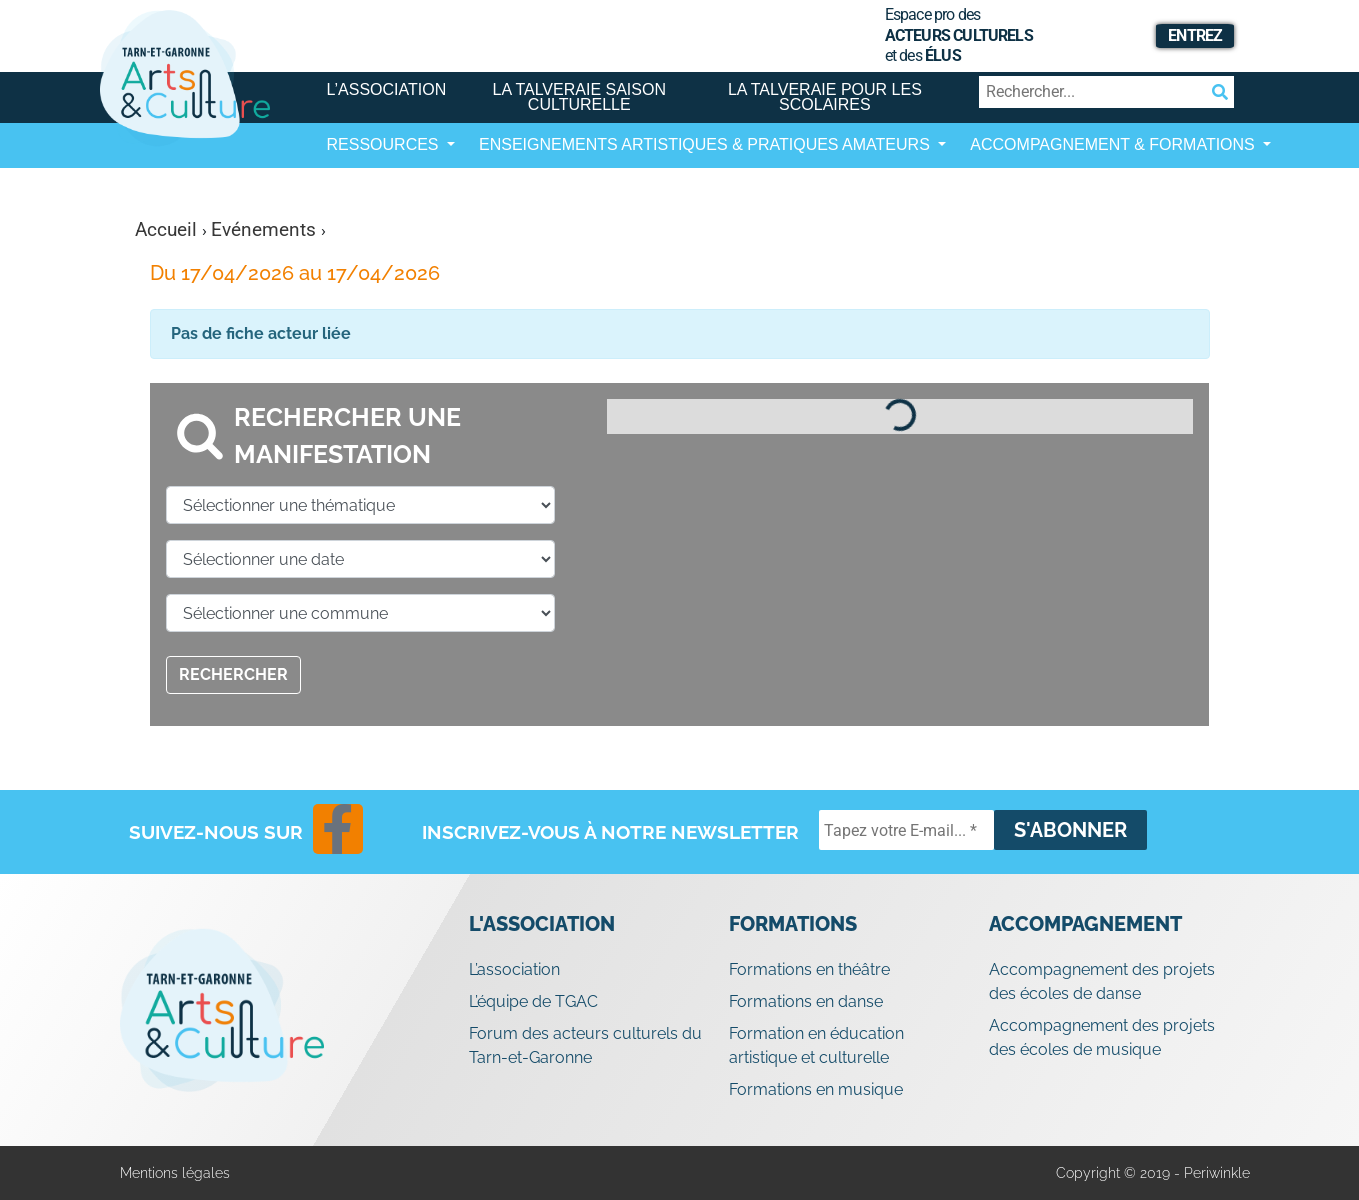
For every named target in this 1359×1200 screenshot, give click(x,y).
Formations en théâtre (809, 969)
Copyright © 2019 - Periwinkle (1153, 1173)
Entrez (1195, 35)
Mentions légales (175, 1173)
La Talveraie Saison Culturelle (579, 97)
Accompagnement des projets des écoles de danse (1102, 981)
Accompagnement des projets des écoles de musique (1102, 1037)
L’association (387, 89)
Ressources (385, 144)
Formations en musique (816, 1089)
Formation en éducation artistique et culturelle (816, 1045)
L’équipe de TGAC (533, 1001)
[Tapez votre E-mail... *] (906, 830)
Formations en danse (806, 1001)
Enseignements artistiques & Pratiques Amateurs (706, 144)
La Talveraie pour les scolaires (825, 97)
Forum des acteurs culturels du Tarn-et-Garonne (585, 1045)
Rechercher (233, 674)
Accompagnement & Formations (1114, 144)
